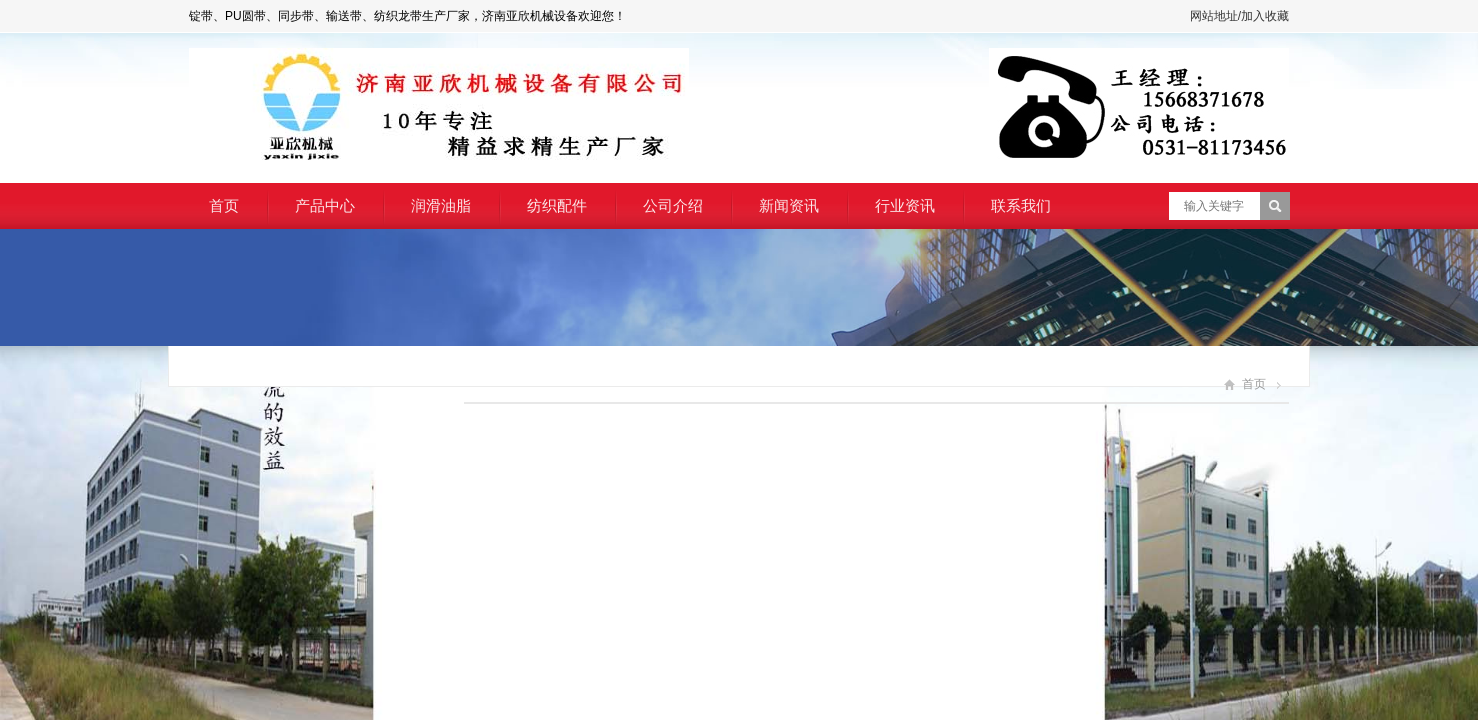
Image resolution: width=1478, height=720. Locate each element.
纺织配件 (557, 205)
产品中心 (325, 205)
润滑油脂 (441, 205)
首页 (224, 205)
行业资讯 (905, 205)
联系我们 (1021, 205)
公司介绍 (673, 205)
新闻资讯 (789, 205)
